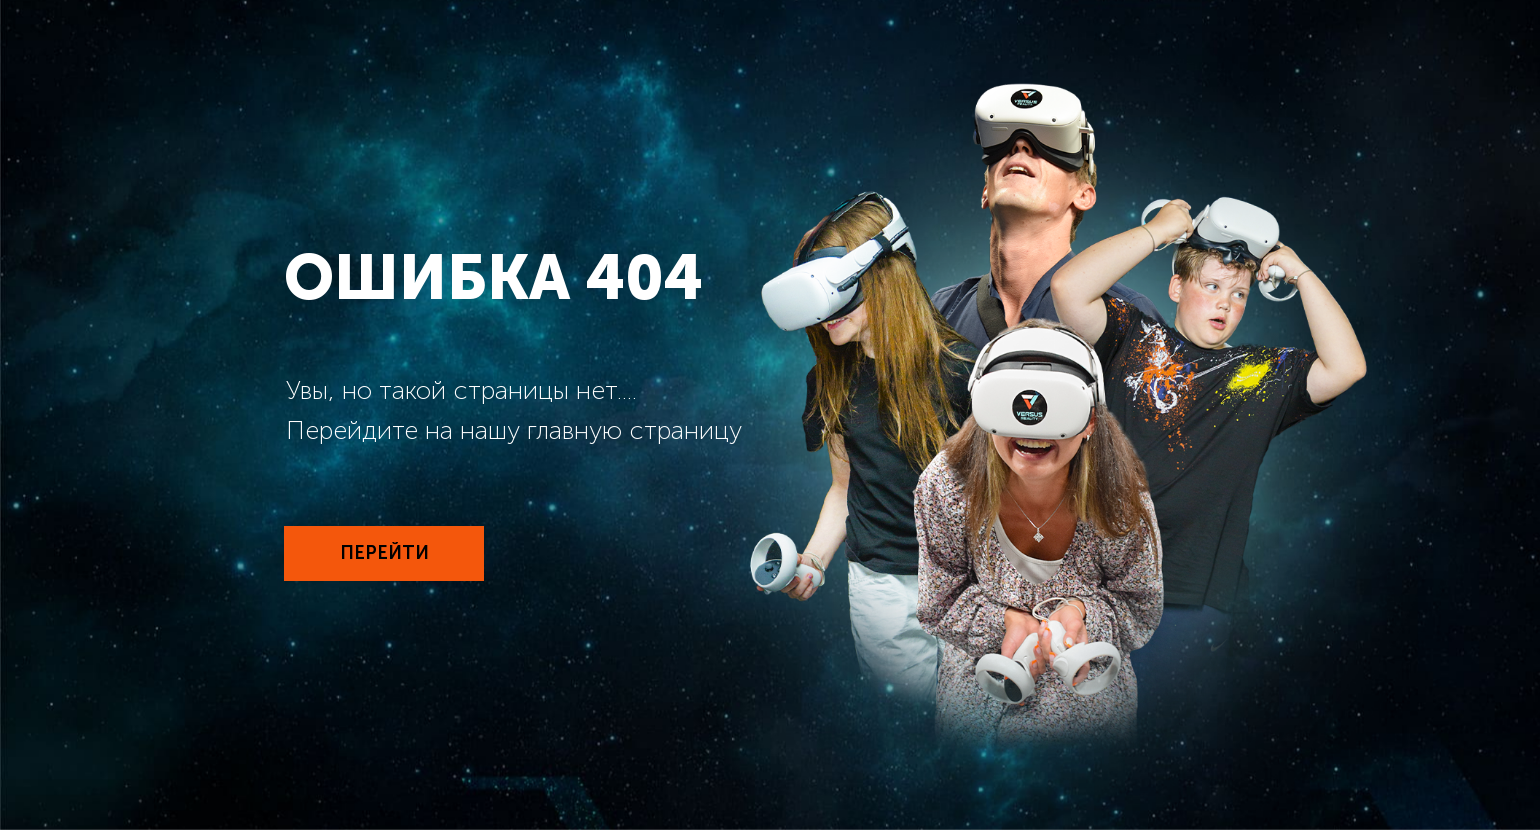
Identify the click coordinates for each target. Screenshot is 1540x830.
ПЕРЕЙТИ (384, 553)
